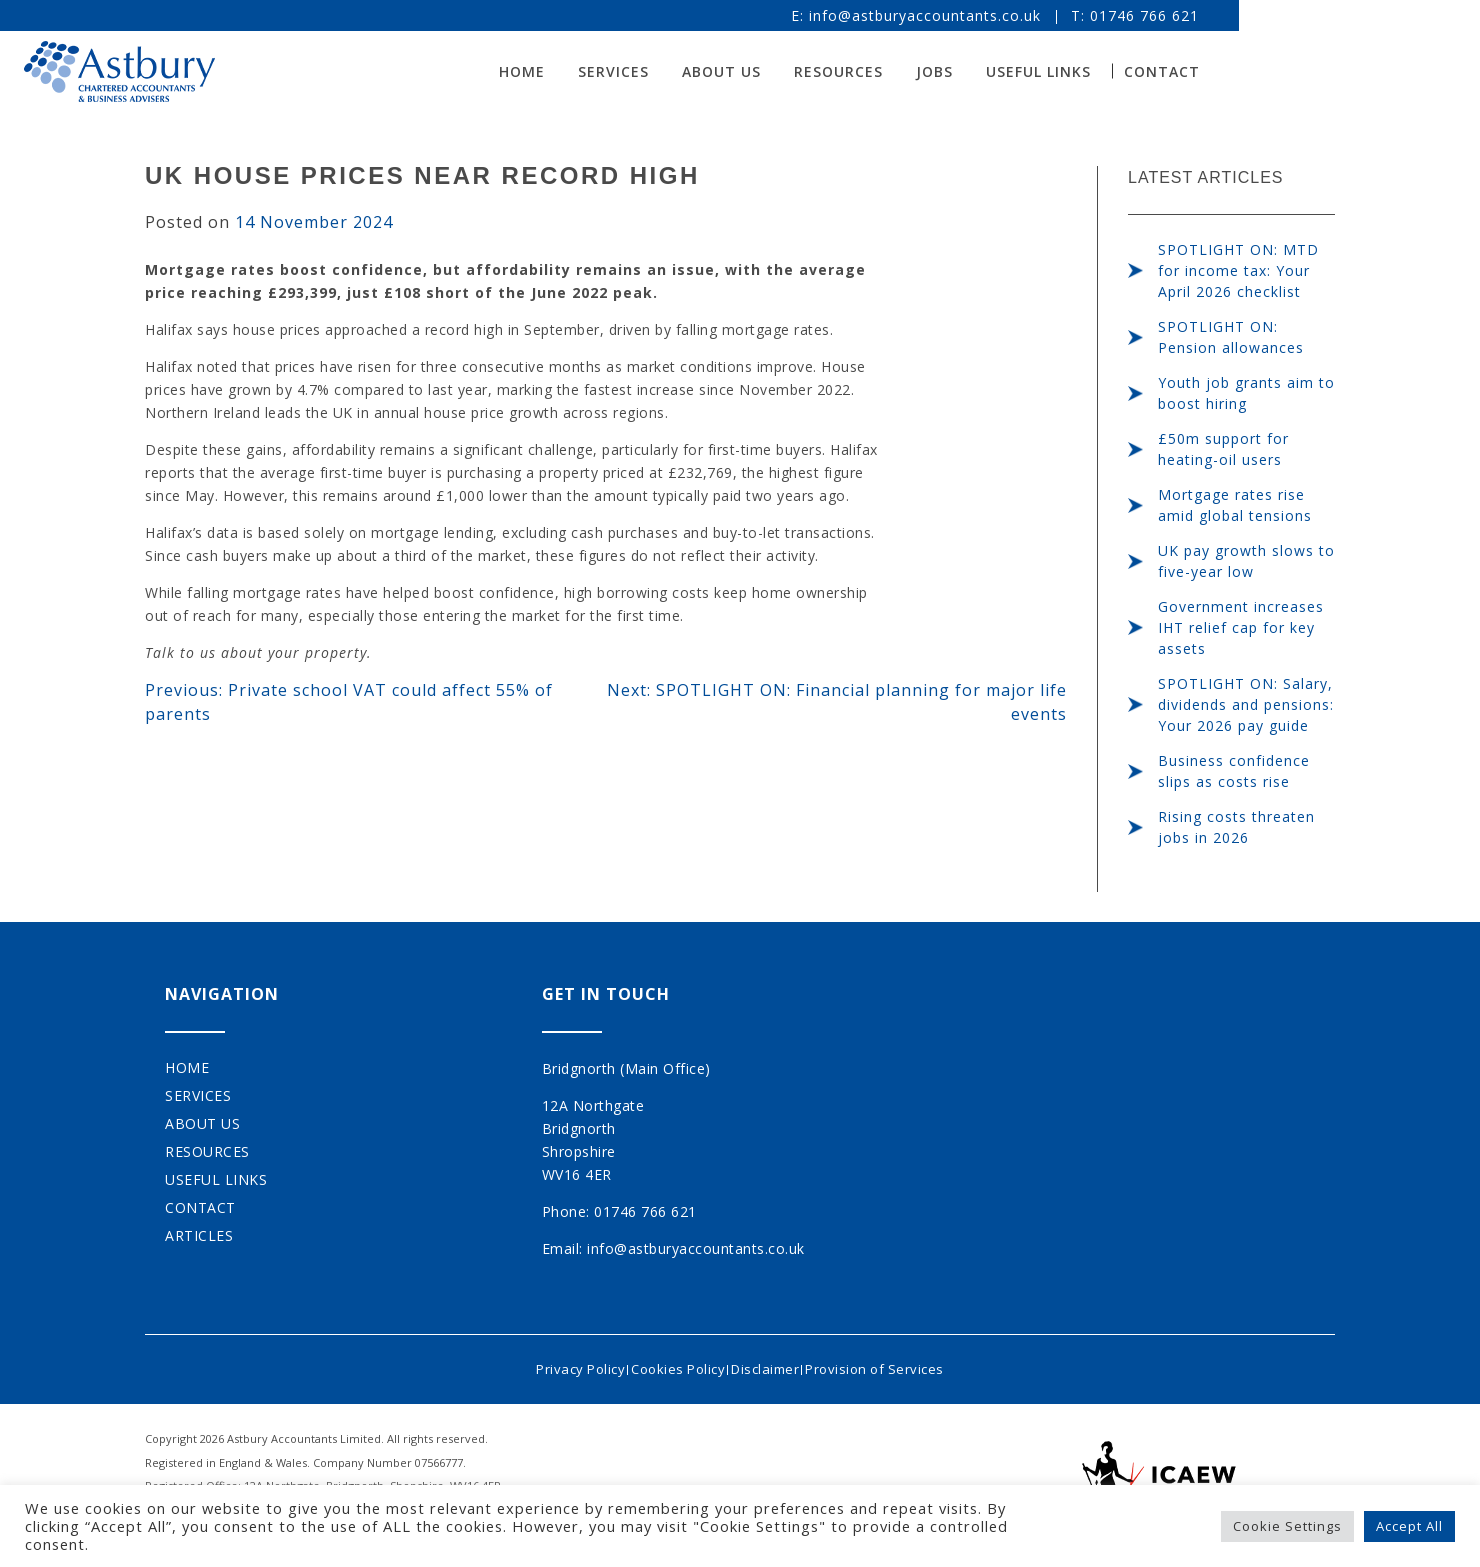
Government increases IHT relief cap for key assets (1241, 627)
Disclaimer (772, 1364)
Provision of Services (895, 1364)
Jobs (1055, 71)
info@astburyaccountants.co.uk (1046, 15)
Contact (1283, 71)
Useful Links (1159, 71)
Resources (959, 71)
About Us (842, 71)
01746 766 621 (1265, 15)
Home (643, 71)
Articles (199, 1235)
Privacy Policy (559, 1364)
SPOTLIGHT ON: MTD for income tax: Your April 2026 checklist (1238, 270)
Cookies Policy (671, 1364)
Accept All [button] (1409, 1526)
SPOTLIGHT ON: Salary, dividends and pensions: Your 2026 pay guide (1246, 704)
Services (734, 71)
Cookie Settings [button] (1287, 1526)
